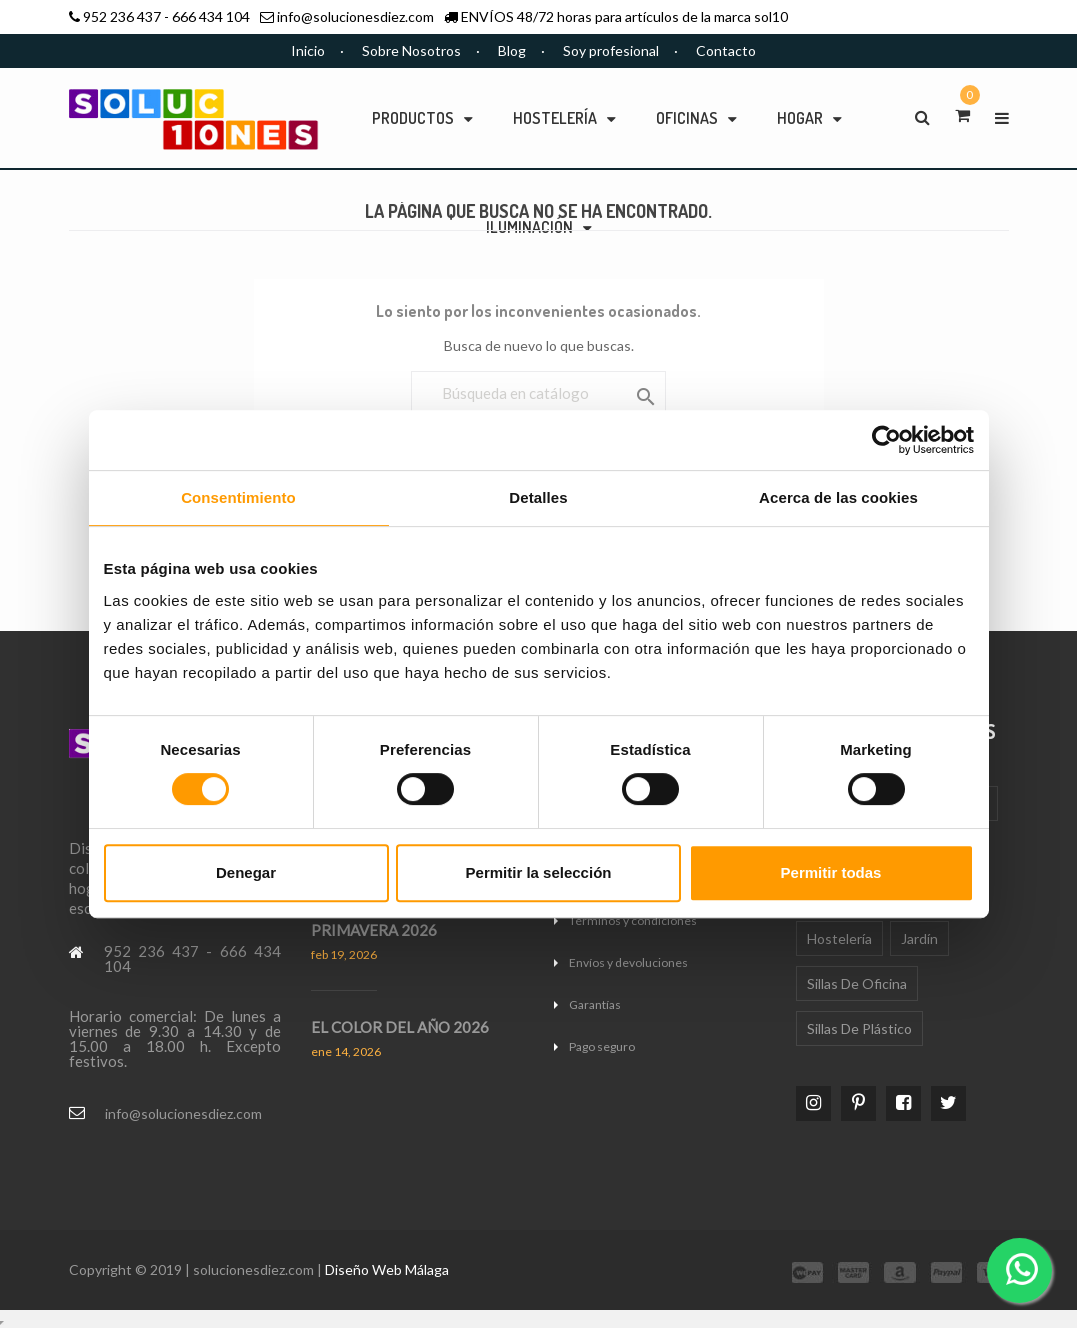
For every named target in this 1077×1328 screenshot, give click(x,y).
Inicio (308, 50)
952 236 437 (122, 16)
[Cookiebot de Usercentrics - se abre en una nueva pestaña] (886, 440)
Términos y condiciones (633, 920)
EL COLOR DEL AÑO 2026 (400, 1027)
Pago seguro (602, 1046)
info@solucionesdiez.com (355, 16)
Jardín (919, 938)
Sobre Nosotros (411, 50)
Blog (512, 50)
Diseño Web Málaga (387, 1269)
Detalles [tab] (538, 497)
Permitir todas (831, 872)
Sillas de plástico (859, 1028)
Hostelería (839, 938)
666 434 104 (211, 16)
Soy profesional (611, 50)
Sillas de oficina (857, 983)
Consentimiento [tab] (238, 497)
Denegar (246, 872)
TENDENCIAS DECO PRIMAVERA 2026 (381, 921)
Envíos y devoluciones (628, 962)
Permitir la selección (539, 872)
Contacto (726, 50)
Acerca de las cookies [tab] (838, 497)
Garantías (595, 1004)
